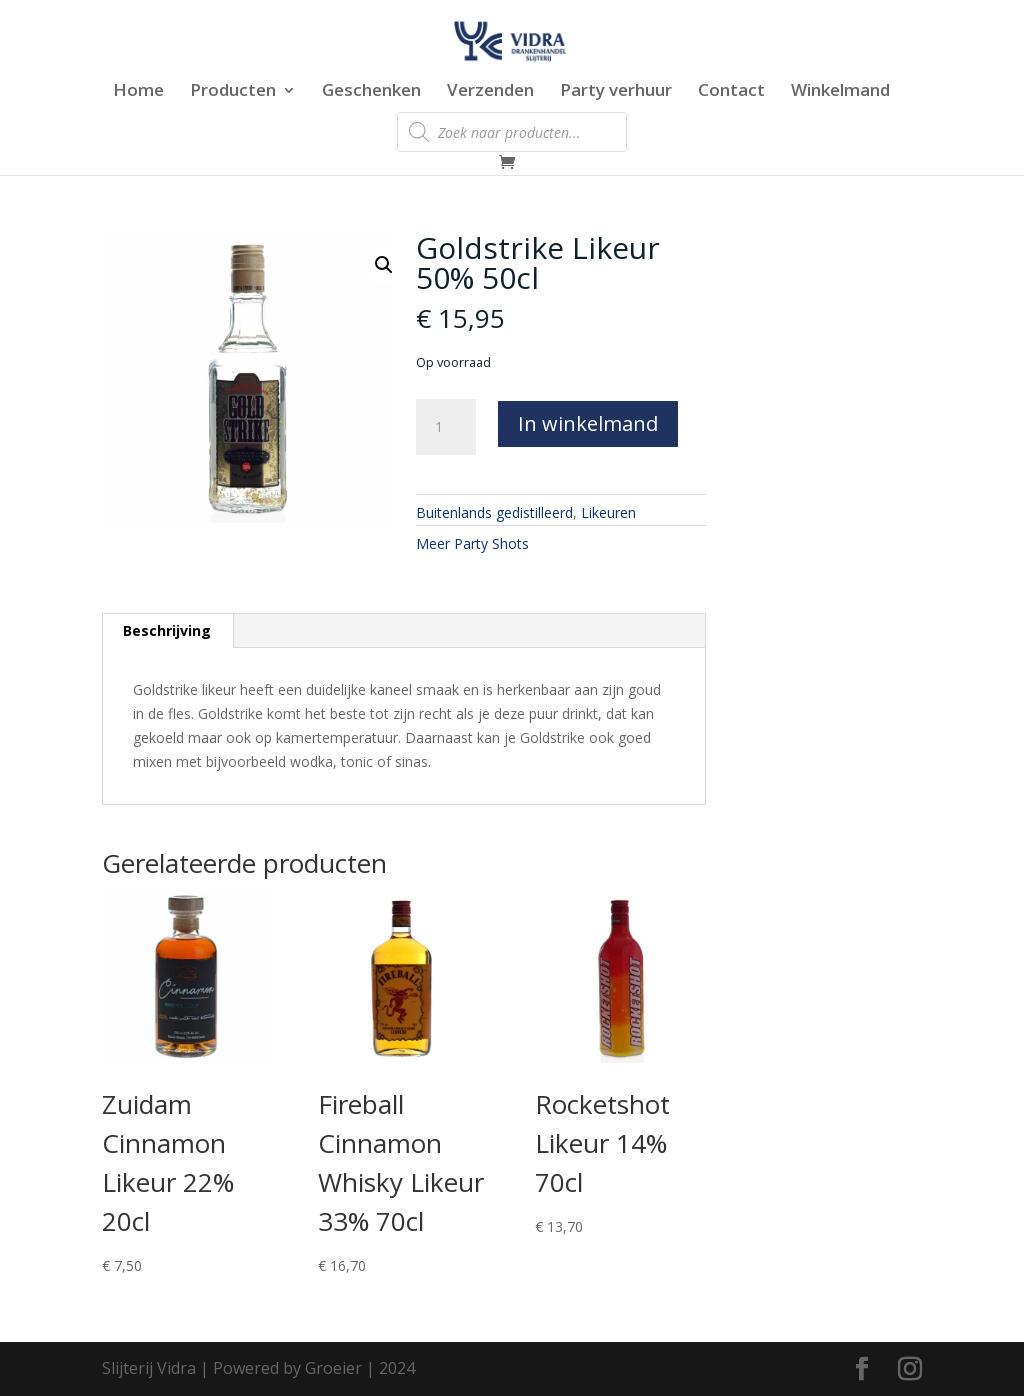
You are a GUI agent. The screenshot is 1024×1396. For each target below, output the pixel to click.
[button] (384, 265)
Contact (731, 92)
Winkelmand (840, 92)
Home (138, 92)
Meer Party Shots (472, 543)
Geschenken (371, 92)
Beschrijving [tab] (167, 630)
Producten (233, 92)
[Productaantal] (446, 427)
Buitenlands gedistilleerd (494, 512)
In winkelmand (588, 423)
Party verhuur (616, 92)
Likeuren (608, 512)
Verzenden (490, 92)
